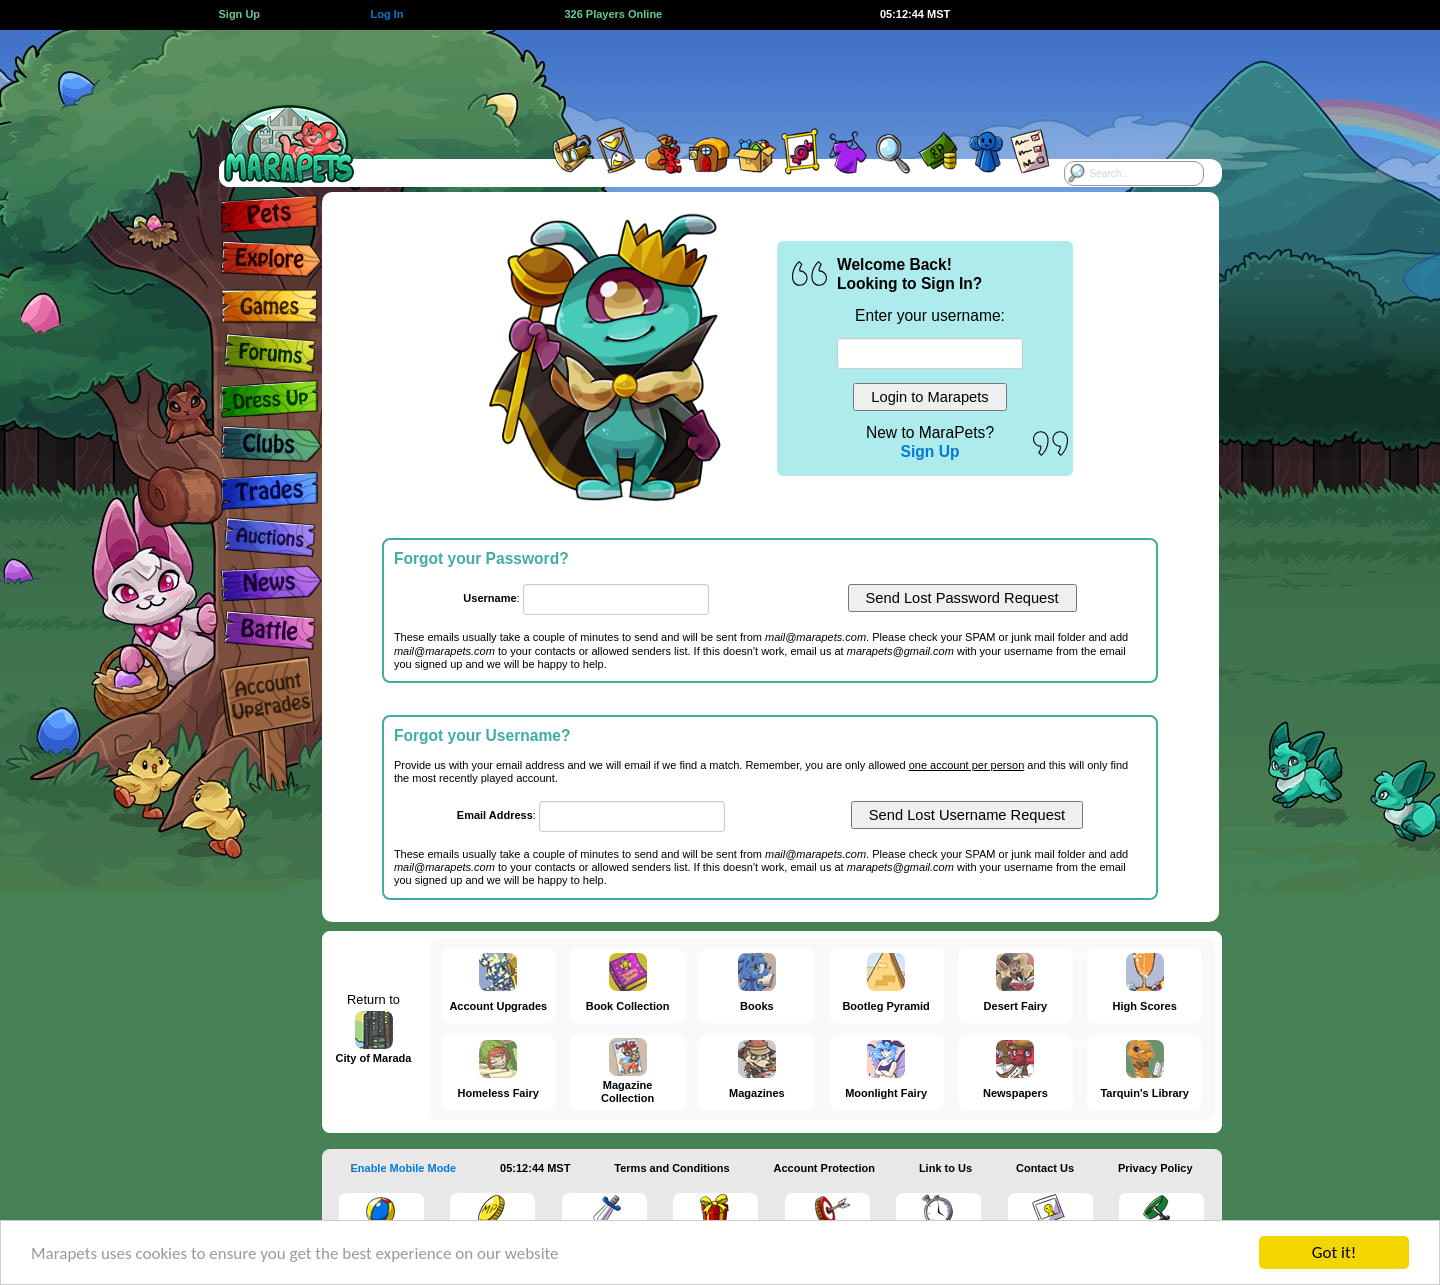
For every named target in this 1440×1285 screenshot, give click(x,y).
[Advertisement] (702, 75)
